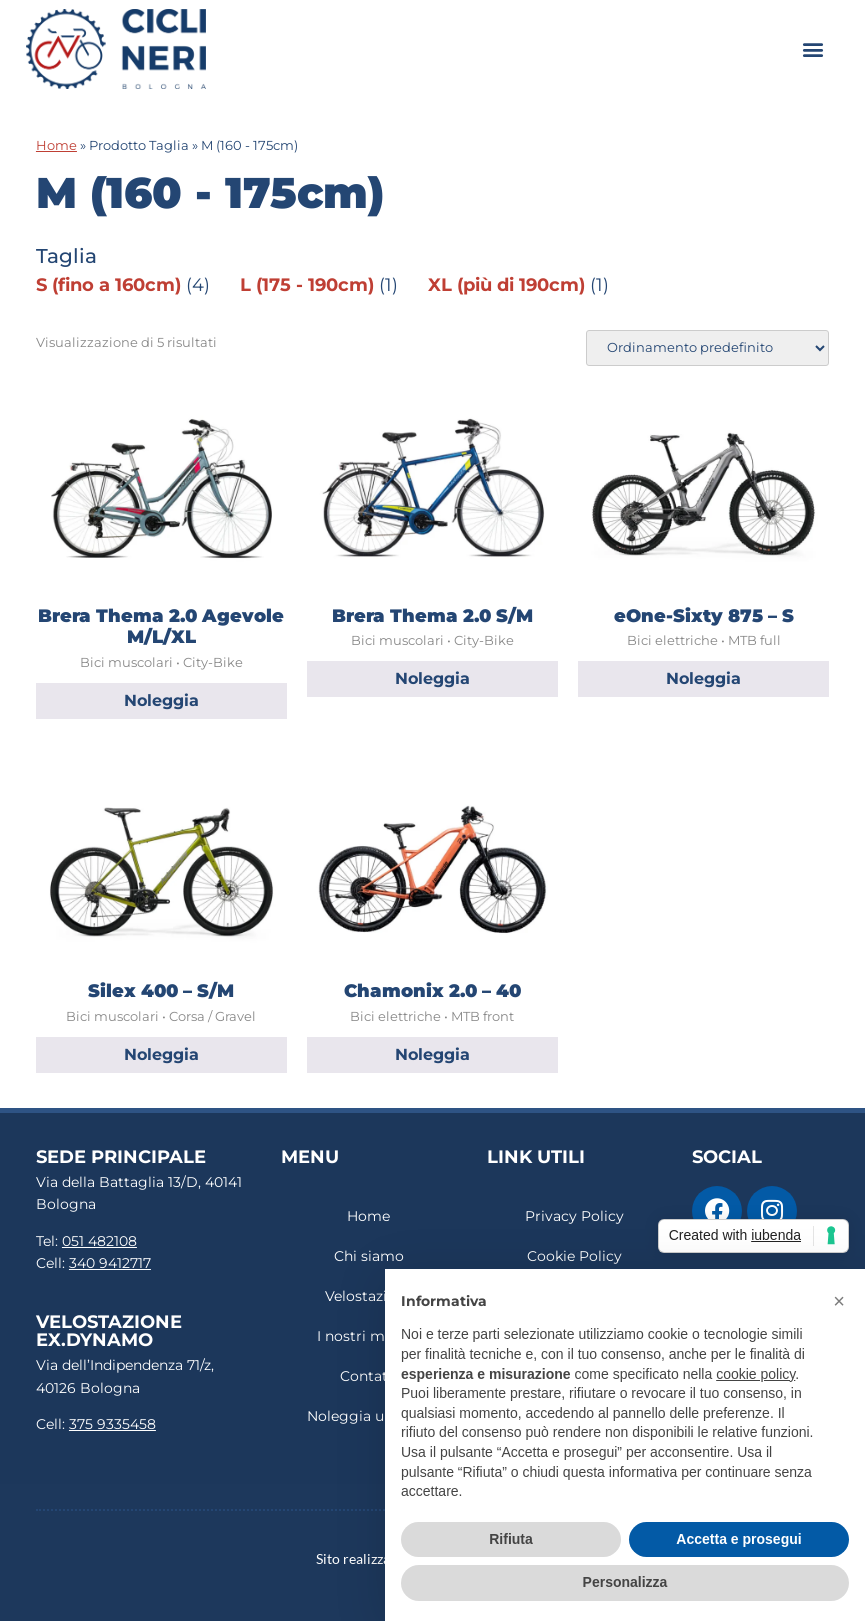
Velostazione (369, 1296)
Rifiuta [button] (511, 1539)
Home (56, 145)
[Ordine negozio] (707, 348)
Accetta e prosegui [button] (738, 1539)
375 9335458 (112, 1424)
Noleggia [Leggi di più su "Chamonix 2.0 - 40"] (432, 1054)
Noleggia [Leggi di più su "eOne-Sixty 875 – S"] (703, 678)
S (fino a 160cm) (108, 285)
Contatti (369, 1376)
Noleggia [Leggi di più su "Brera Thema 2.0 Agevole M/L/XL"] (161, 700)
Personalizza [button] (625, 1582)
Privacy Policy (574, 1216)
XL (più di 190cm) (506, 285)
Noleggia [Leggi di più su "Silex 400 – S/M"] (161, 1054)
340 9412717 (110, 1263)
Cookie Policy (574, 1256)
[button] (812, 48)
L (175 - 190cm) (307, 285)
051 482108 (99, 1241)
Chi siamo (369, 1256)
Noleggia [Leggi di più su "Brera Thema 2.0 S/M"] (432, 678)
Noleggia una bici (368, 1416)
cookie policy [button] (755, 1374)
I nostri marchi (368, 1336)
